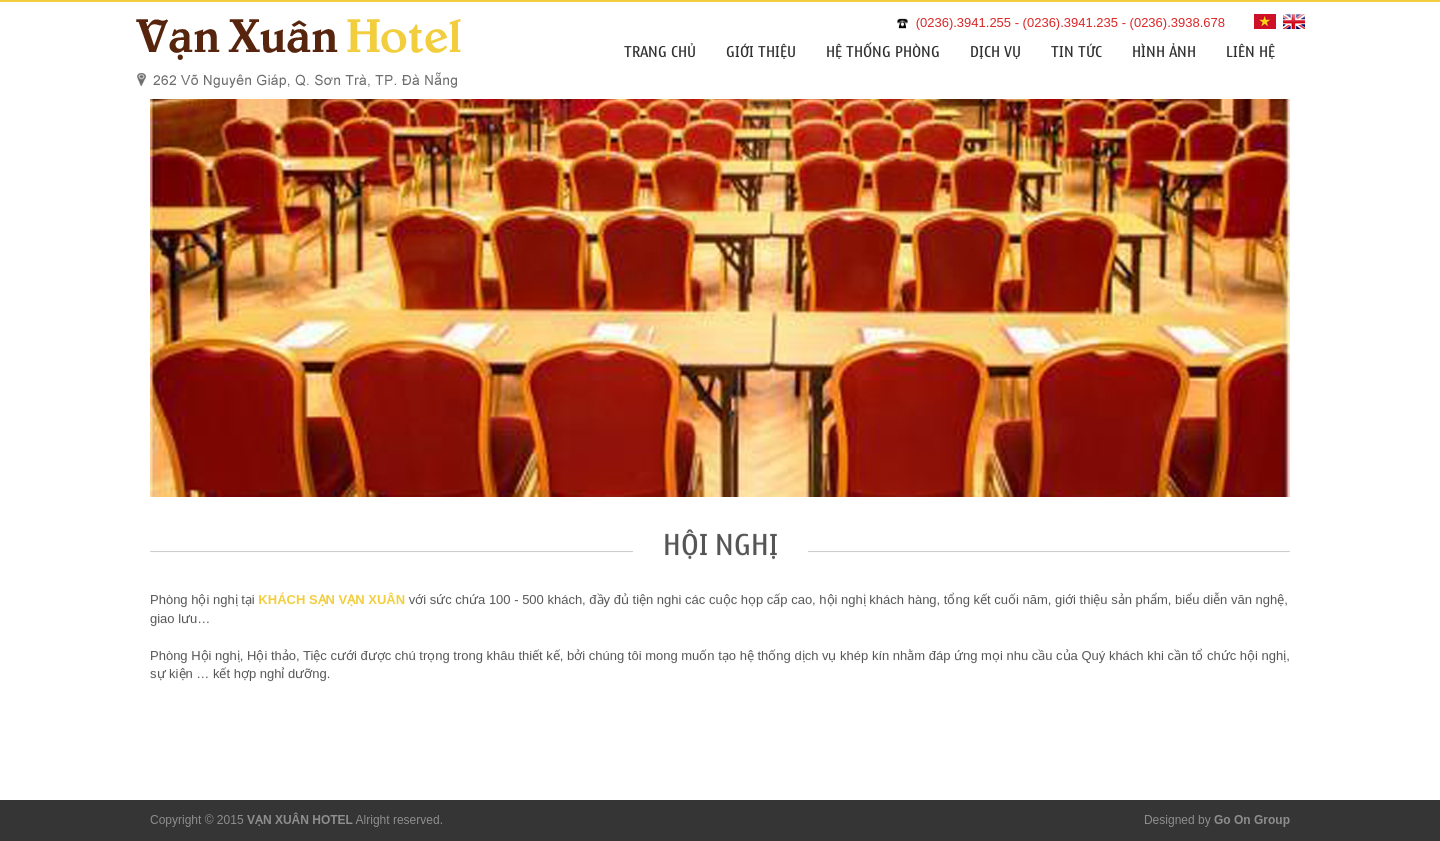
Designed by (1217, 820)
